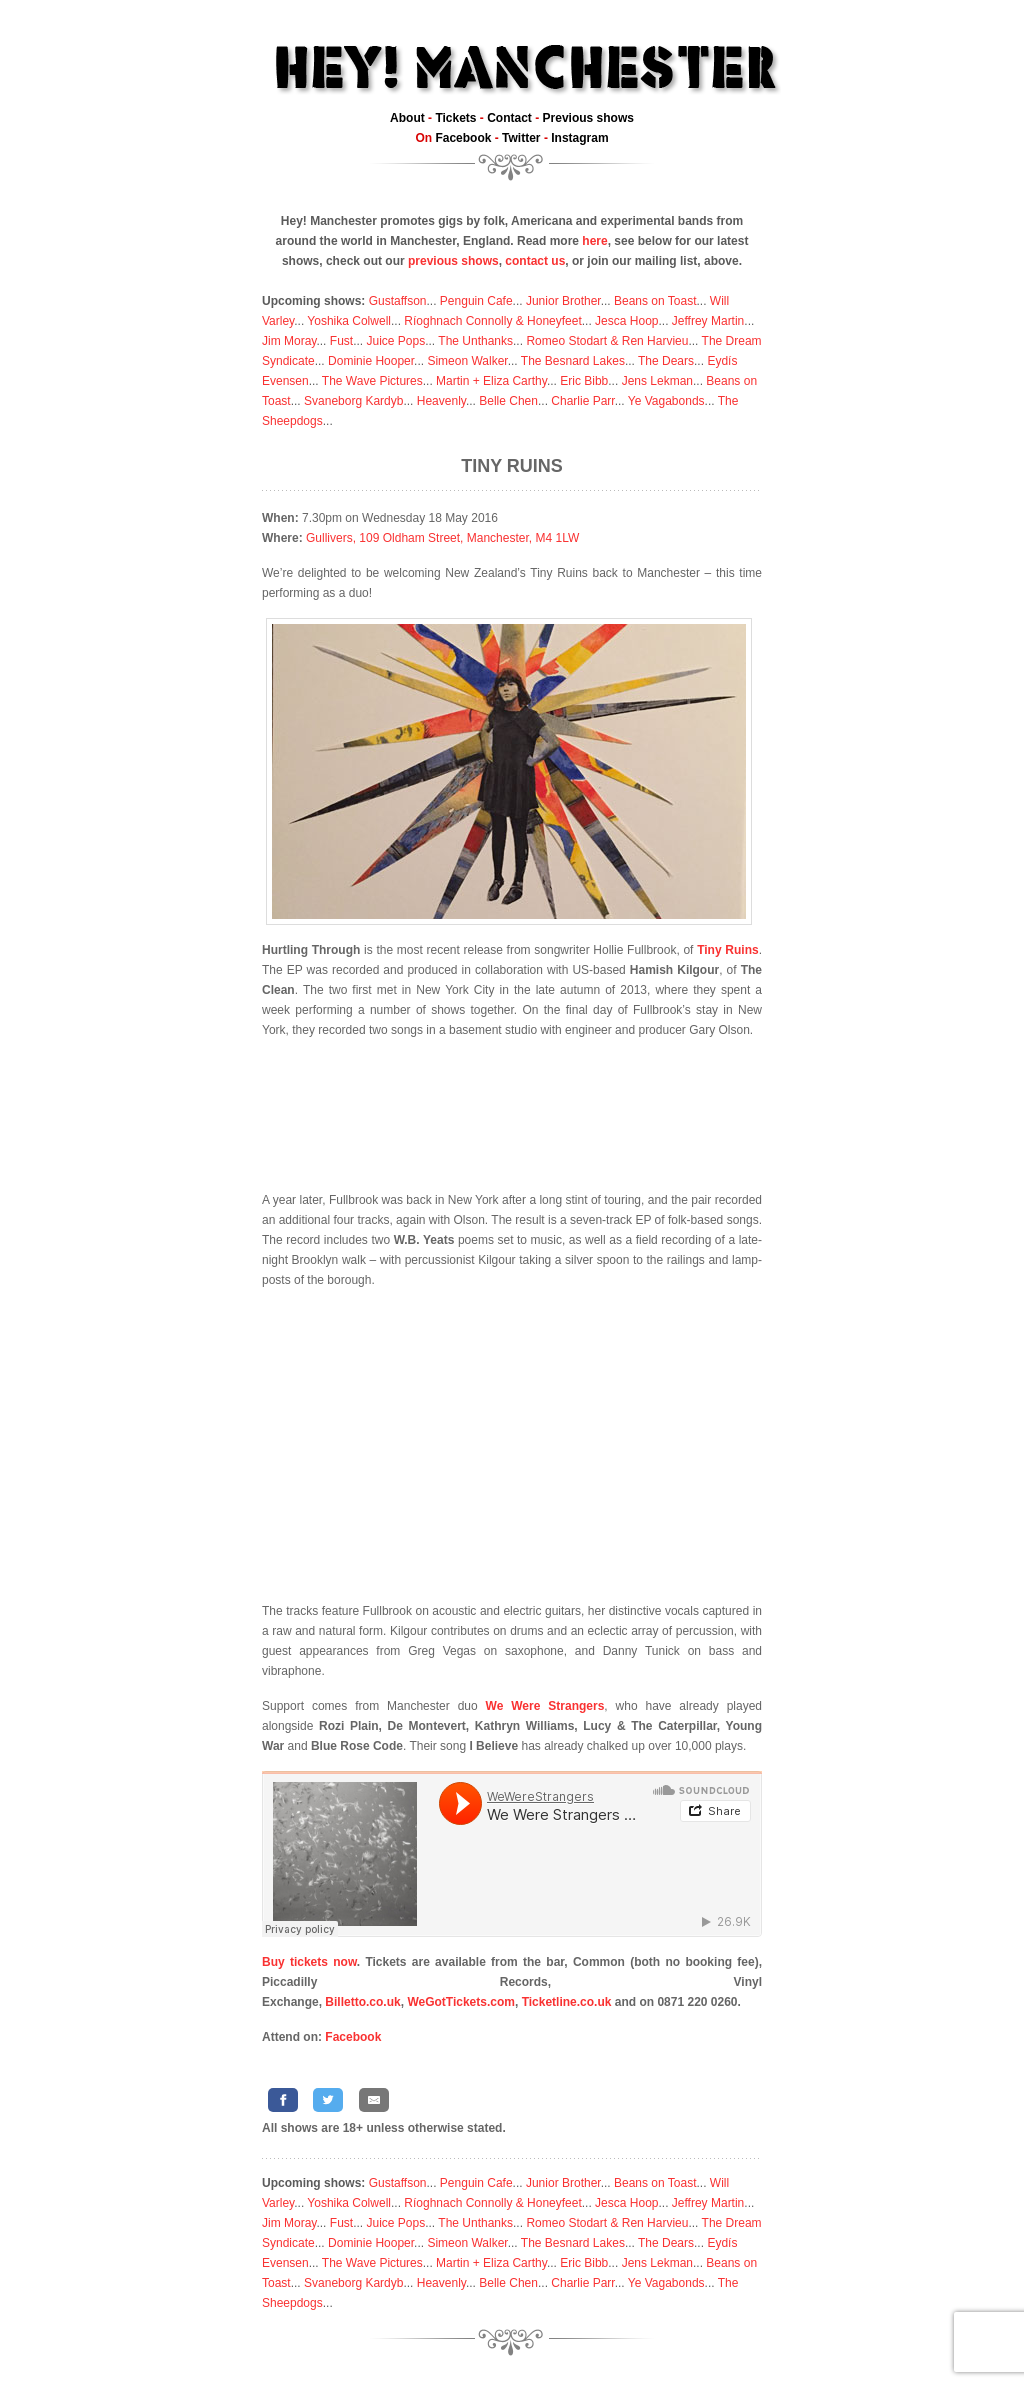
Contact (509, 118)
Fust (341, 341)
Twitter (521, 138)
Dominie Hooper (371, 361)
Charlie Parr (582, 401)
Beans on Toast (655, 301)
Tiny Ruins (512, 466)
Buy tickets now (309, 1962)
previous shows (453, 261)
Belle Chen (508, 401)
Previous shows (588, 118)
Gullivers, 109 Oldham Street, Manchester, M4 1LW (442, 538)
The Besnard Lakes (573, 361)
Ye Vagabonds (666, 401)
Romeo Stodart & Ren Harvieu (607, 341)
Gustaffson (398, 301)
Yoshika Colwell (349, 321)
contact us (535, 261)
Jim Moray (289, 341)
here (594, 241)
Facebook (463, 138)
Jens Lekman (657, 381)
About (407, 118)
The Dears (666, 361)
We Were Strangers (545, 1706)
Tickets (455, 118)
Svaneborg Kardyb (353, 401)
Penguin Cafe (476, 301)
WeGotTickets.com (461, 2002)
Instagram (579, 138)
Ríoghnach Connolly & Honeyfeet (492, 321)
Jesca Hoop (626, 321)
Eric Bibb (584, 381)
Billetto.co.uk (362, 2002)
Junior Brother (563, 301)
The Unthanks (475, 341)
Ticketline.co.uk (567, 2002)
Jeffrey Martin (708, 321)
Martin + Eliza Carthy (491, 381)
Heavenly (441, 401)
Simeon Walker (467, 361)
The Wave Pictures (372, 381)
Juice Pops (395, 341)
